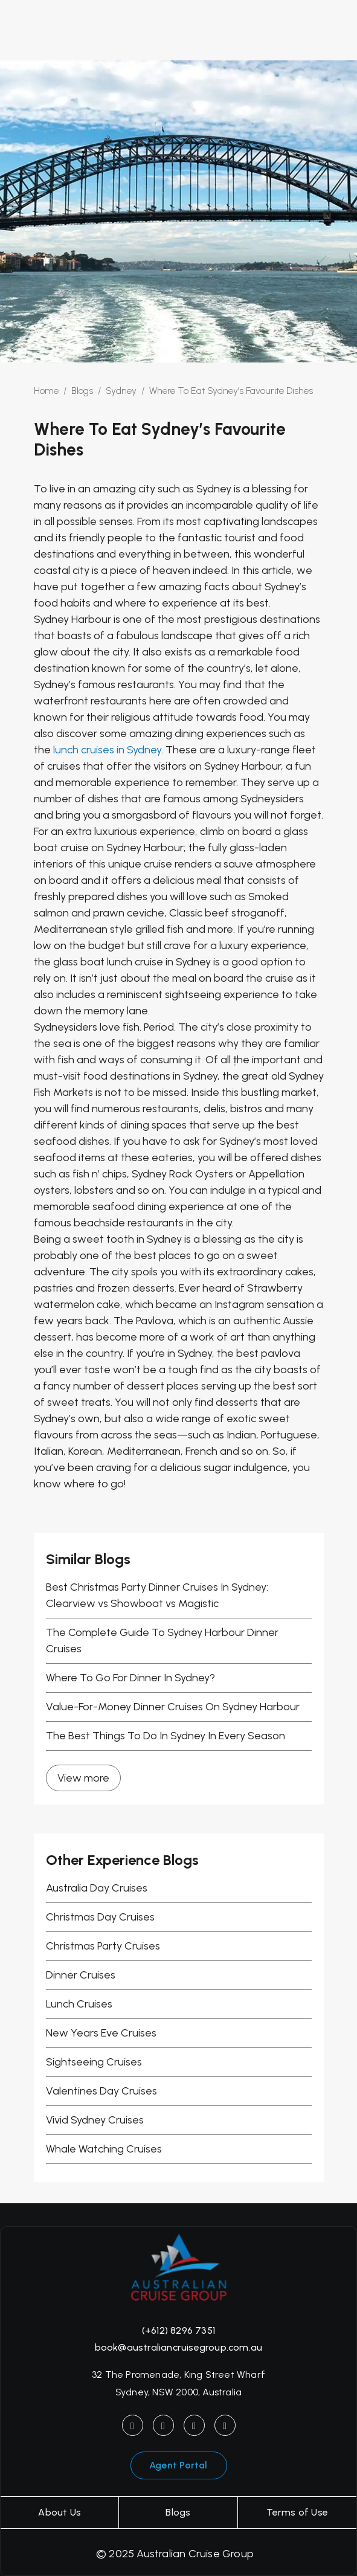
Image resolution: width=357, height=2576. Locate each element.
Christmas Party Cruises (103, 1946)
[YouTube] (194, 2425)
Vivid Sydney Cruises (95, 2120)
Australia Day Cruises (96, 1888)
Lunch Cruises (79, 2004)
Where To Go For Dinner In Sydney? (130, 1677)
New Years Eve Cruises (101, 2033)
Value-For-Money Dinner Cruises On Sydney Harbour (173, 1706)
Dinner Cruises (80, 1975)
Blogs (178, 2512)
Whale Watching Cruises (104, 2149)
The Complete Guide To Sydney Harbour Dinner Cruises (162, 1640)
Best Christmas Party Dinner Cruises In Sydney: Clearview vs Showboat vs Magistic (157, 1595)
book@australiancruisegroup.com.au (179, 2347)
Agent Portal (178, 2465)
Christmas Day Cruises (100, 1917)
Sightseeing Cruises (94, 2062)
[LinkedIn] (225, 2425)
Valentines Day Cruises (101, 2091)
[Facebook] (163, 2425)
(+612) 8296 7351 (178, 2330)
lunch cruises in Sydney (107, 749)
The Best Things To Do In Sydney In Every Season (165, 1735)
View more (83, 1778)
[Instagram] (132, 2425)
